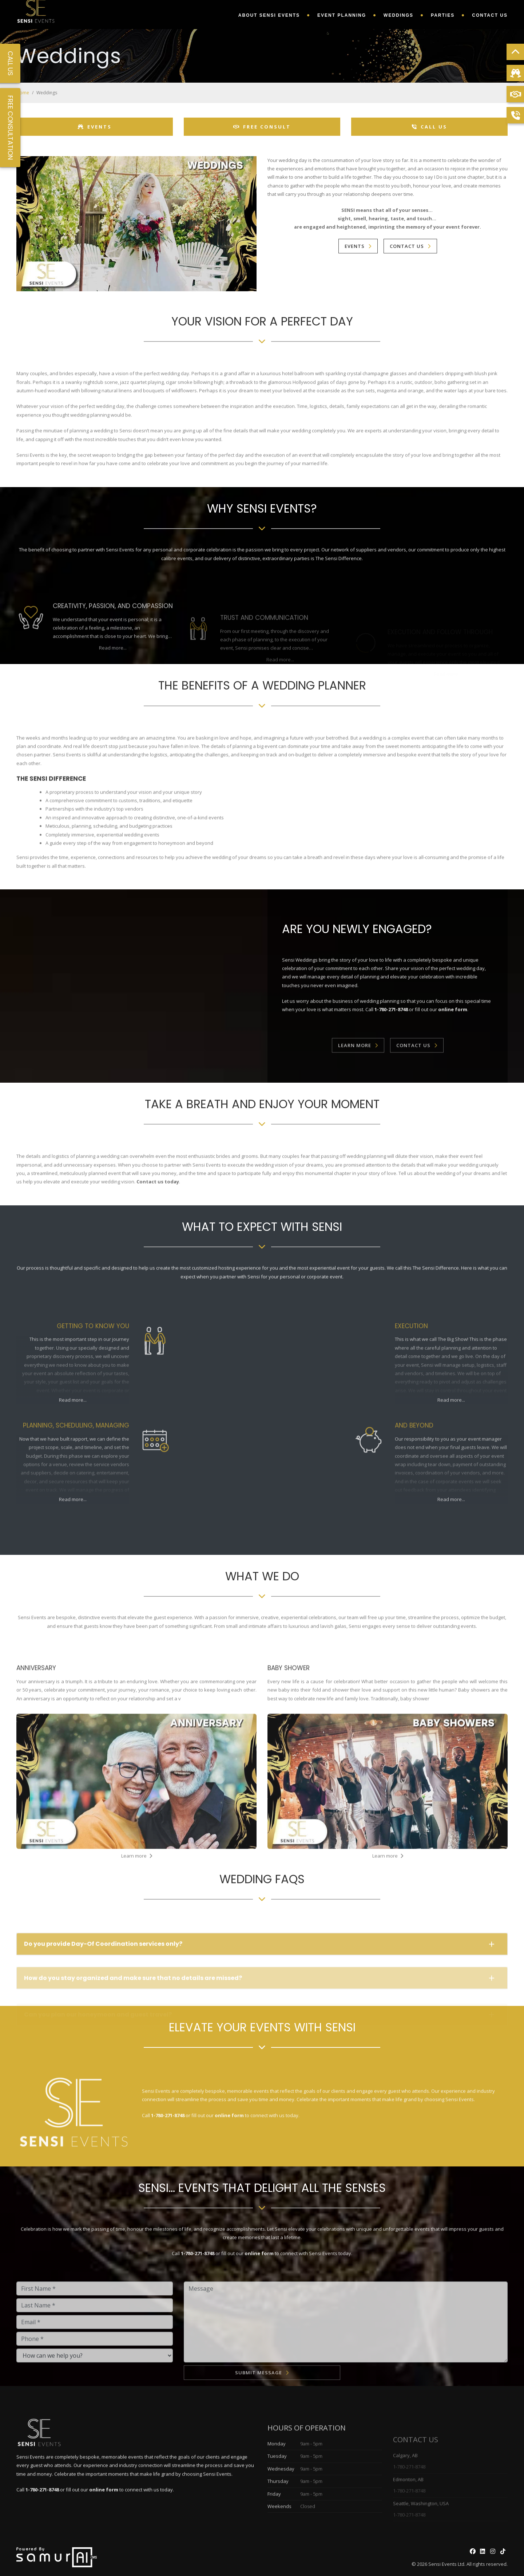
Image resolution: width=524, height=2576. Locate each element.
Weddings (398, 15)
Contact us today (157, 1215)
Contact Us (490, 15)
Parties (442, 15)
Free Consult (262, 126)
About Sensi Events (269, 15)
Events (95, 126)
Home (22, 93)
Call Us (429, 126)
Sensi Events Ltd (446, 2564)
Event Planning (341, 15)
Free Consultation (10, 127)
